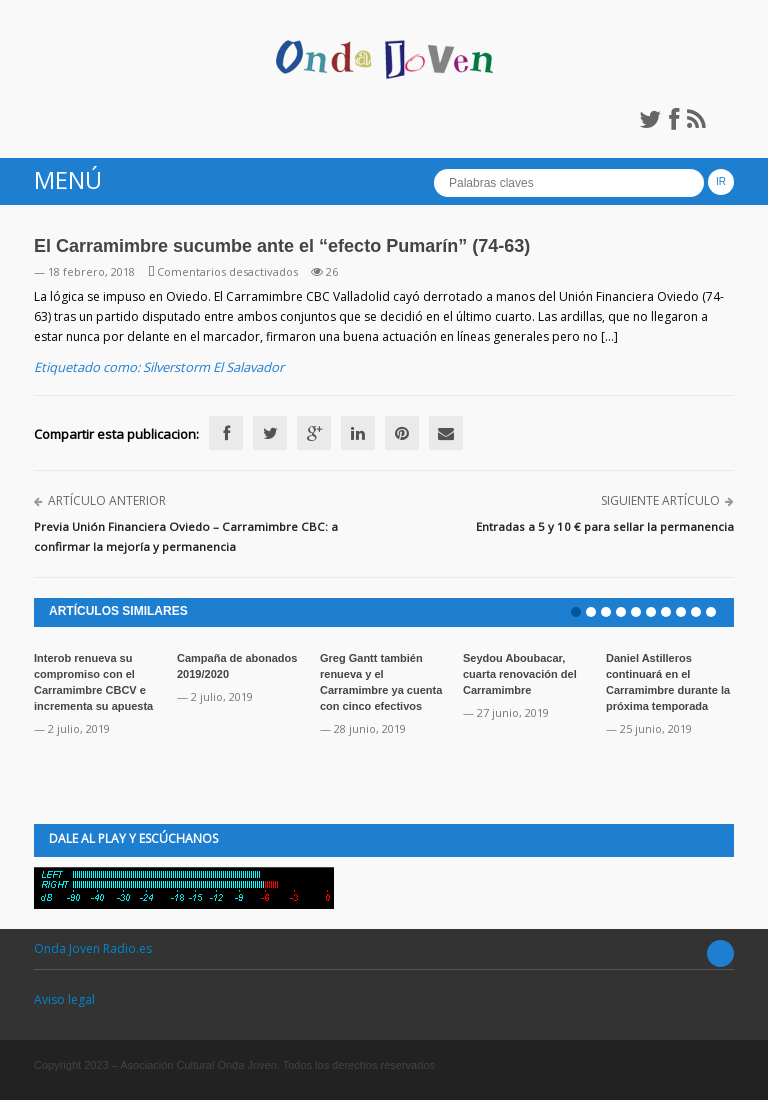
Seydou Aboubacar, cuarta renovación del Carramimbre (520, 674)
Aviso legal (64, 999)
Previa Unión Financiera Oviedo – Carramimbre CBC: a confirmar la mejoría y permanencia (186, 536)
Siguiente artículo (660, 500)
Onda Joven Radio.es (93, 948)
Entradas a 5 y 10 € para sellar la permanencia (605, 526)
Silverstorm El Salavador (213, 367)
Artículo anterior (107, 500)
